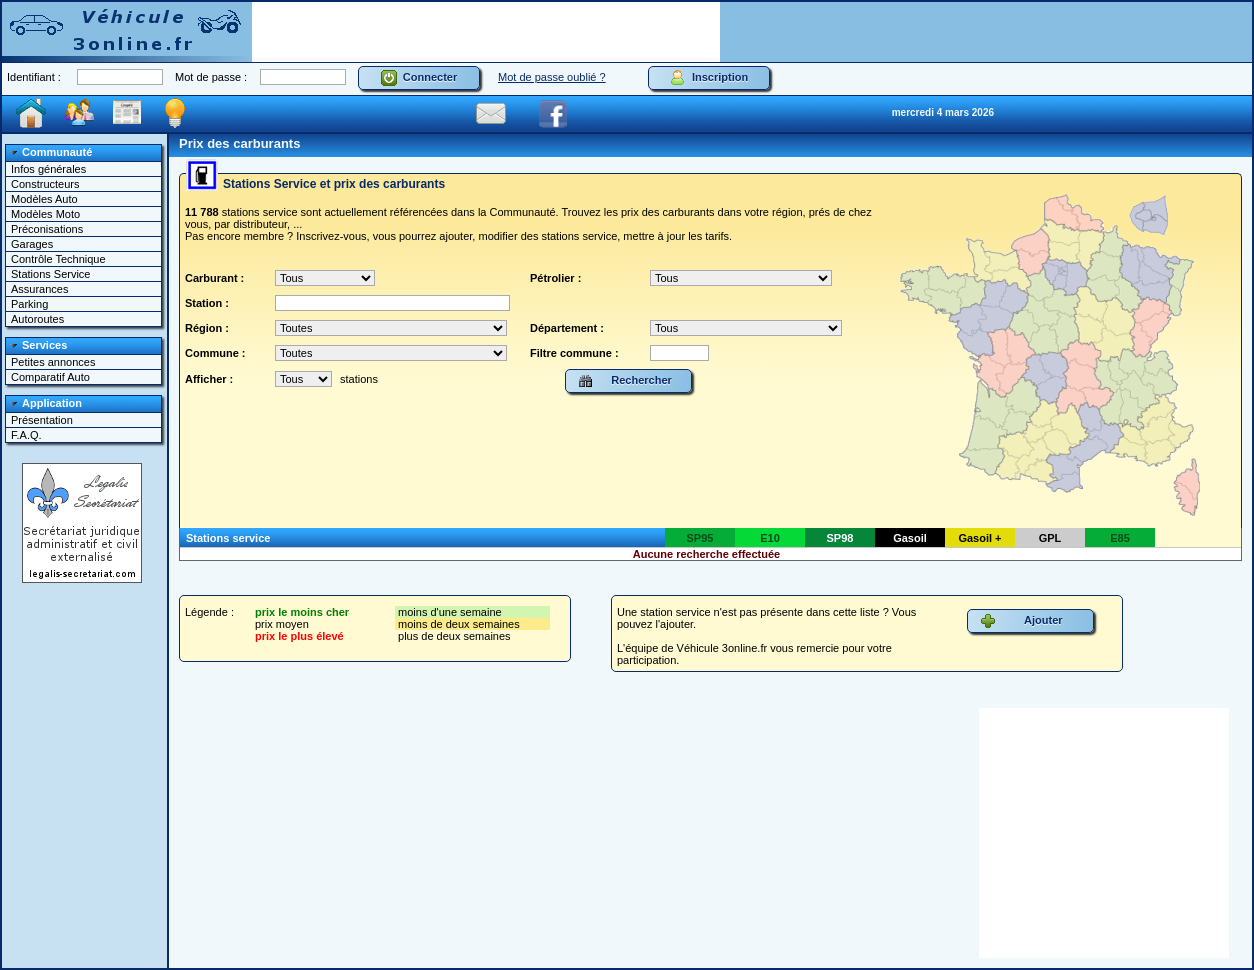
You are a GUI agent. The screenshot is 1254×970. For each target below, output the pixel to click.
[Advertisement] (486, 32)
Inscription (709, 78)
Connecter (419, 78)
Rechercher (625, 381)
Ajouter (1021, 621)
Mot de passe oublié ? (552, 77)
